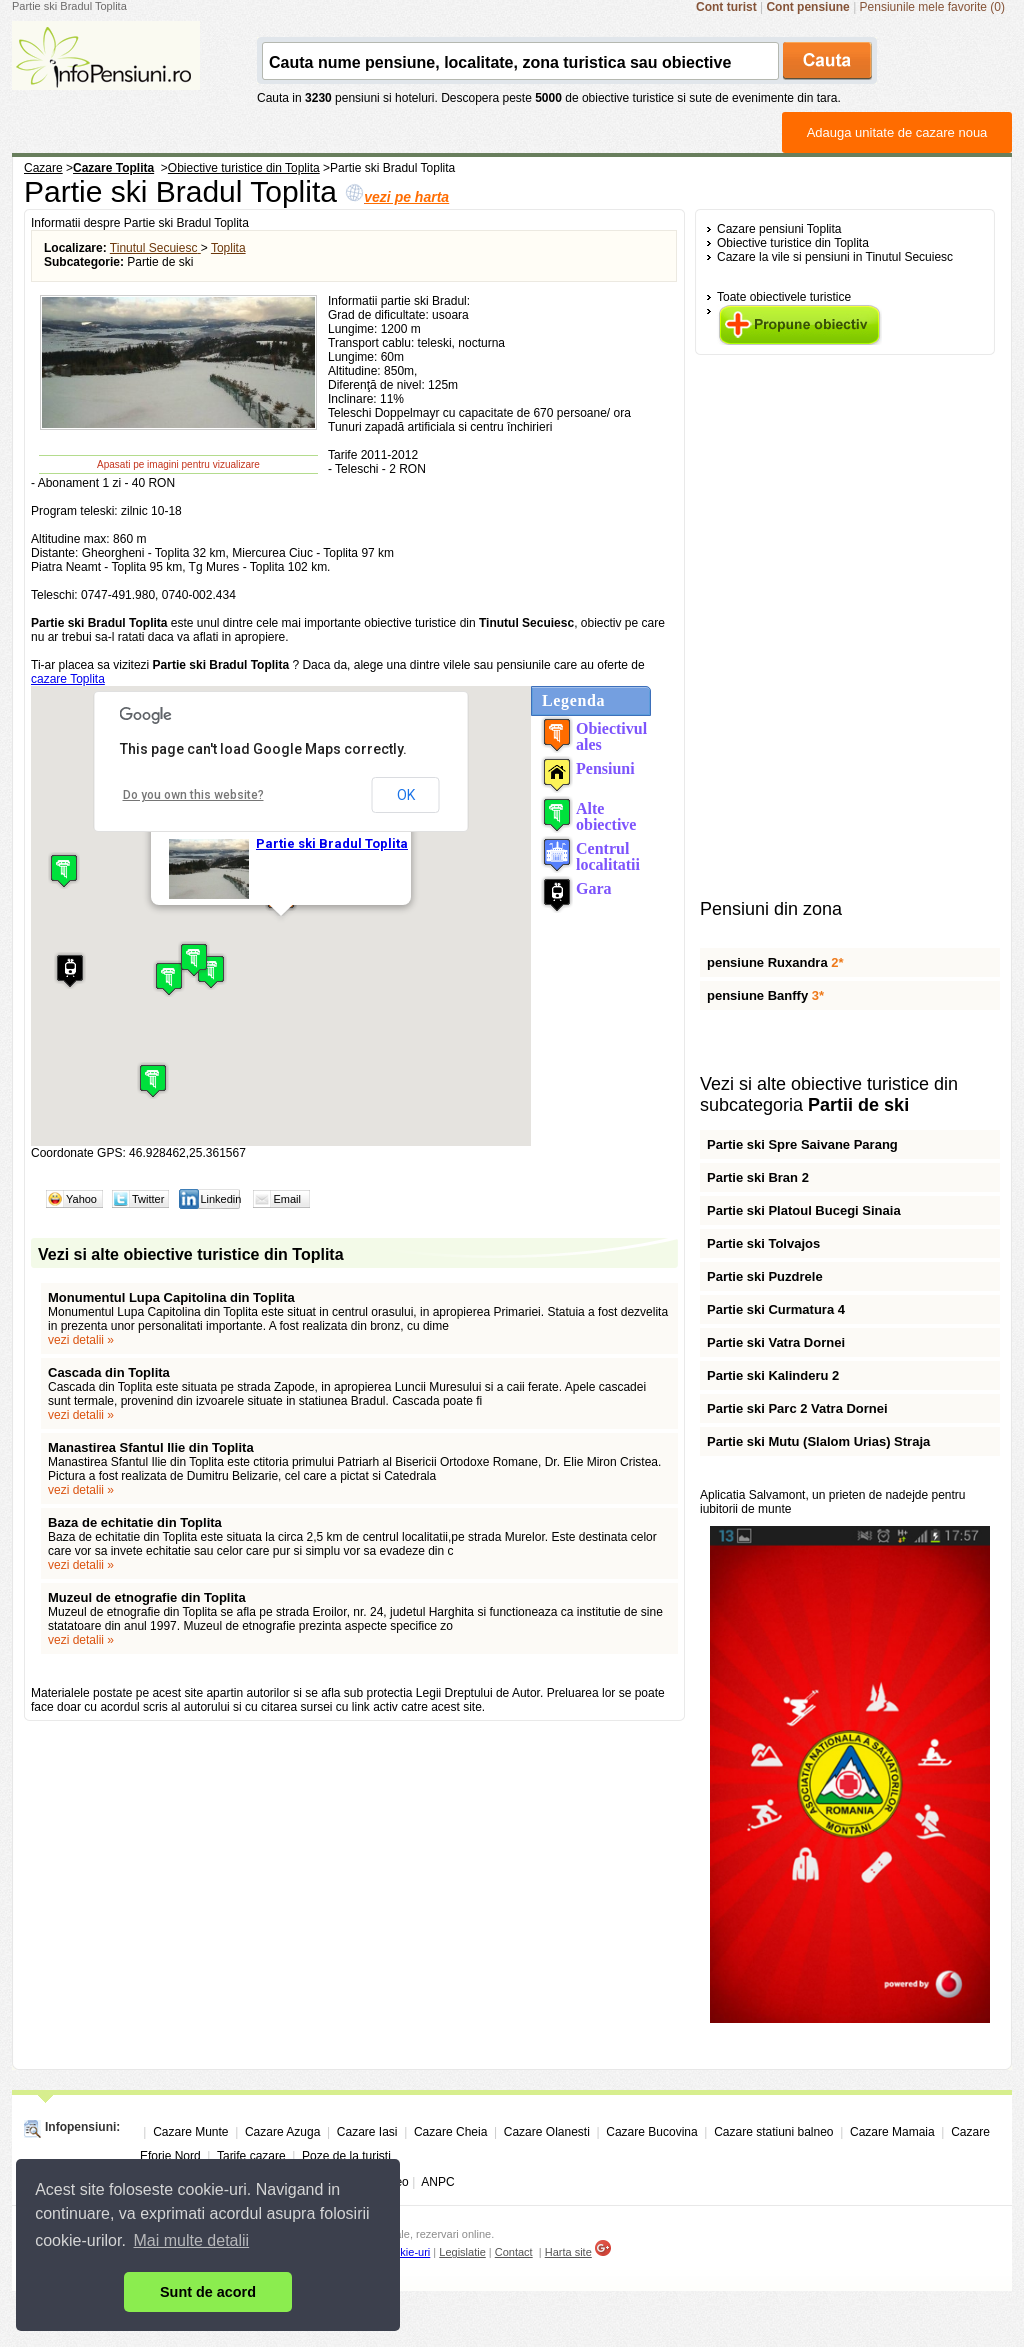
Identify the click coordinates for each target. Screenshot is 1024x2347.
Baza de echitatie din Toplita (135, 1522)
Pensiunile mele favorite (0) (932, 7)
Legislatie (462, 2252)
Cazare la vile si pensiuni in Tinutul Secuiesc (835, 257)
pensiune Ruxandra (775, 962)
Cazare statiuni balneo (773, 2132)
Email (287, 1199)
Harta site (568, 2252)
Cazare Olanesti (547, 2132)
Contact (514, 2252)
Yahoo (81, 1199)
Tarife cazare (251, 2156)
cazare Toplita (68, 679)
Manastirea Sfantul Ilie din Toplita (151, 1447)
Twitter (148, 1199)
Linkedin (220, 1199)
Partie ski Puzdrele (765, 1276)
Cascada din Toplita (109, 1372)
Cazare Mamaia (892, 2132)
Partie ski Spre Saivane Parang (802, 1144)
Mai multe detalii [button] (192, 2240)
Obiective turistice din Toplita (793, 243)
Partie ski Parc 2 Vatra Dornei (797, 1408)
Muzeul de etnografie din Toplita (147, 1597)
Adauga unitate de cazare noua (897, 132)
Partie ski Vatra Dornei (776, 1342)
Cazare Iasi (367, 2132)
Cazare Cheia (450, 2132)
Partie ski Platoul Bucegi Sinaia (804, 1210)
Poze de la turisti (346, 2156)
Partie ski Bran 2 (758, 1177)
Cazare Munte (190, 2132)
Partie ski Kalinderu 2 (773, 1375)
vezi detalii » (81, 1340)
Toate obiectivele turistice (784, 297)
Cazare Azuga (282, 2132)
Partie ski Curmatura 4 (776, 1309)
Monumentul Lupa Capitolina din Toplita (171, 1297)
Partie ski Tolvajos (763, 1243)
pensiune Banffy (765, 995)
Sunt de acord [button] (208, 2292)
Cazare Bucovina (651, 2132)
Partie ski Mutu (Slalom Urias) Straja (818, 1441)
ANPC (437, 2182)
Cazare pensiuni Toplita (779, 229)
